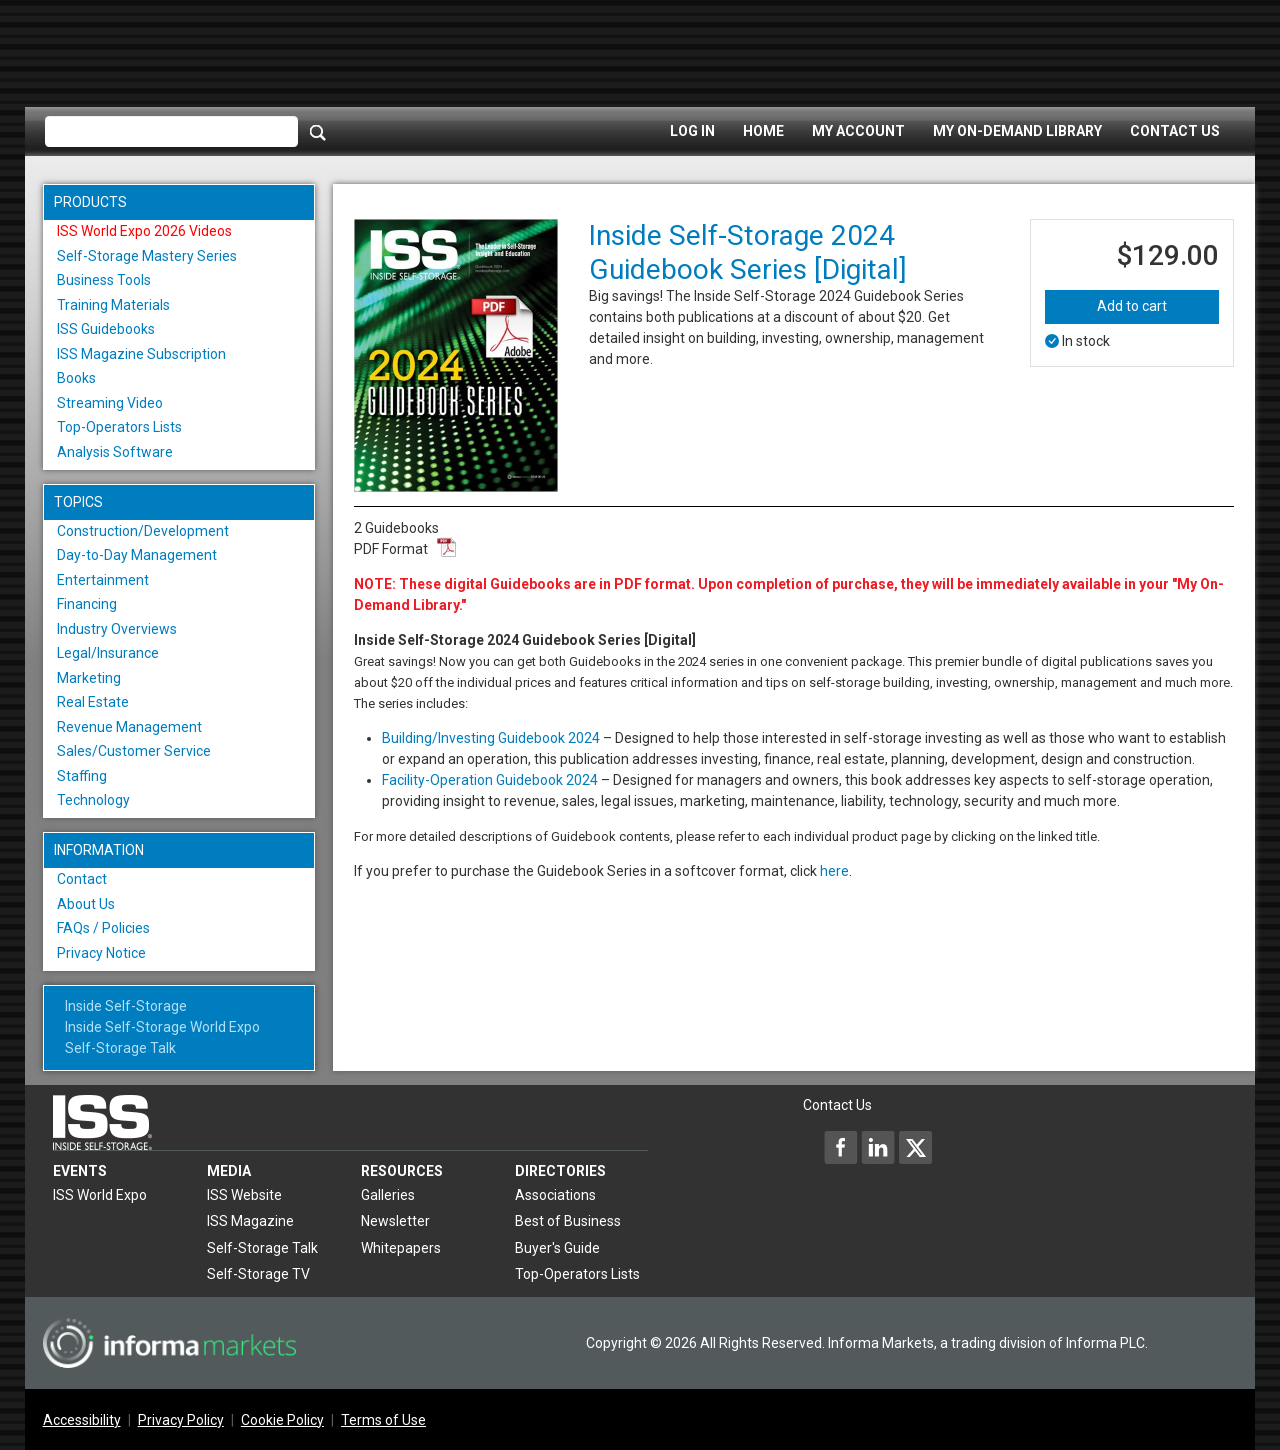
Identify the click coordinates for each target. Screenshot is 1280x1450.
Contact (82, 879)
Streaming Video (110, 403)
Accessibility (82, 1420)
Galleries (388, 1195)
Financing (87, 604)
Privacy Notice (101, 953)
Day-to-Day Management (137, 555)
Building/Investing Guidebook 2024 (491, 738)
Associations (555, 1195)
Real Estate (93, 702)
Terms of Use (383, 1420)
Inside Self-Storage (126, 1006)
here (834, 871)
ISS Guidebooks (106, 329)
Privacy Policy (181, 1420)
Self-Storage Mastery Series (147, 256)
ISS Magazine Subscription (141, 354)
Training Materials (113, 305)
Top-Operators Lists (119, 427)
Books (76, 378)
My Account (858, 131)
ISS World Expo (100, 1195)
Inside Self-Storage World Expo (162, 1027)
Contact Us (1175, 131)
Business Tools (104, 280)
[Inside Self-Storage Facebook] (841, 1147)
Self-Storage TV (258, 1274)
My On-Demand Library (1017, 131)
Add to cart (1132, 306)
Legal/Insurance (108, 653)
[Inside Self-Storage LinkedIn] (878, 1147)
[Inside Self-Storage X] (915, 1147)
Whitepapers (401, 1248)
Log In (692, 131)
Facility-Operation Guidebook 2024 (490, 780)
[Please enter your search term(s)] (171, 132)
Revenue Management (129, 727)
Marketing (89, 678)
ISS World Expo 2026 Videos (144, 231)
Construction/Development (143, 531)
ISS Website (244, 1195)
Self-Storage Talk (120, 1048)
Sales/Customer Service (134, 751)
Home (763, 131)
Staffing (82, 776)
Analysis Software (115, 452)
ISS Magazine (250, 1221)
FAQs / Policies (103, 928)
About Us (86, 904)
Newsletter (395, 1221)
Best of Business (568, 1221)
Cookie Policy (282, 1420)
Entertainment (103, 580)
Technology (93, 800)
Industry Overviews (117, 629)
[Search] (318, 132)
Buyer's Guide (557, 1248)
